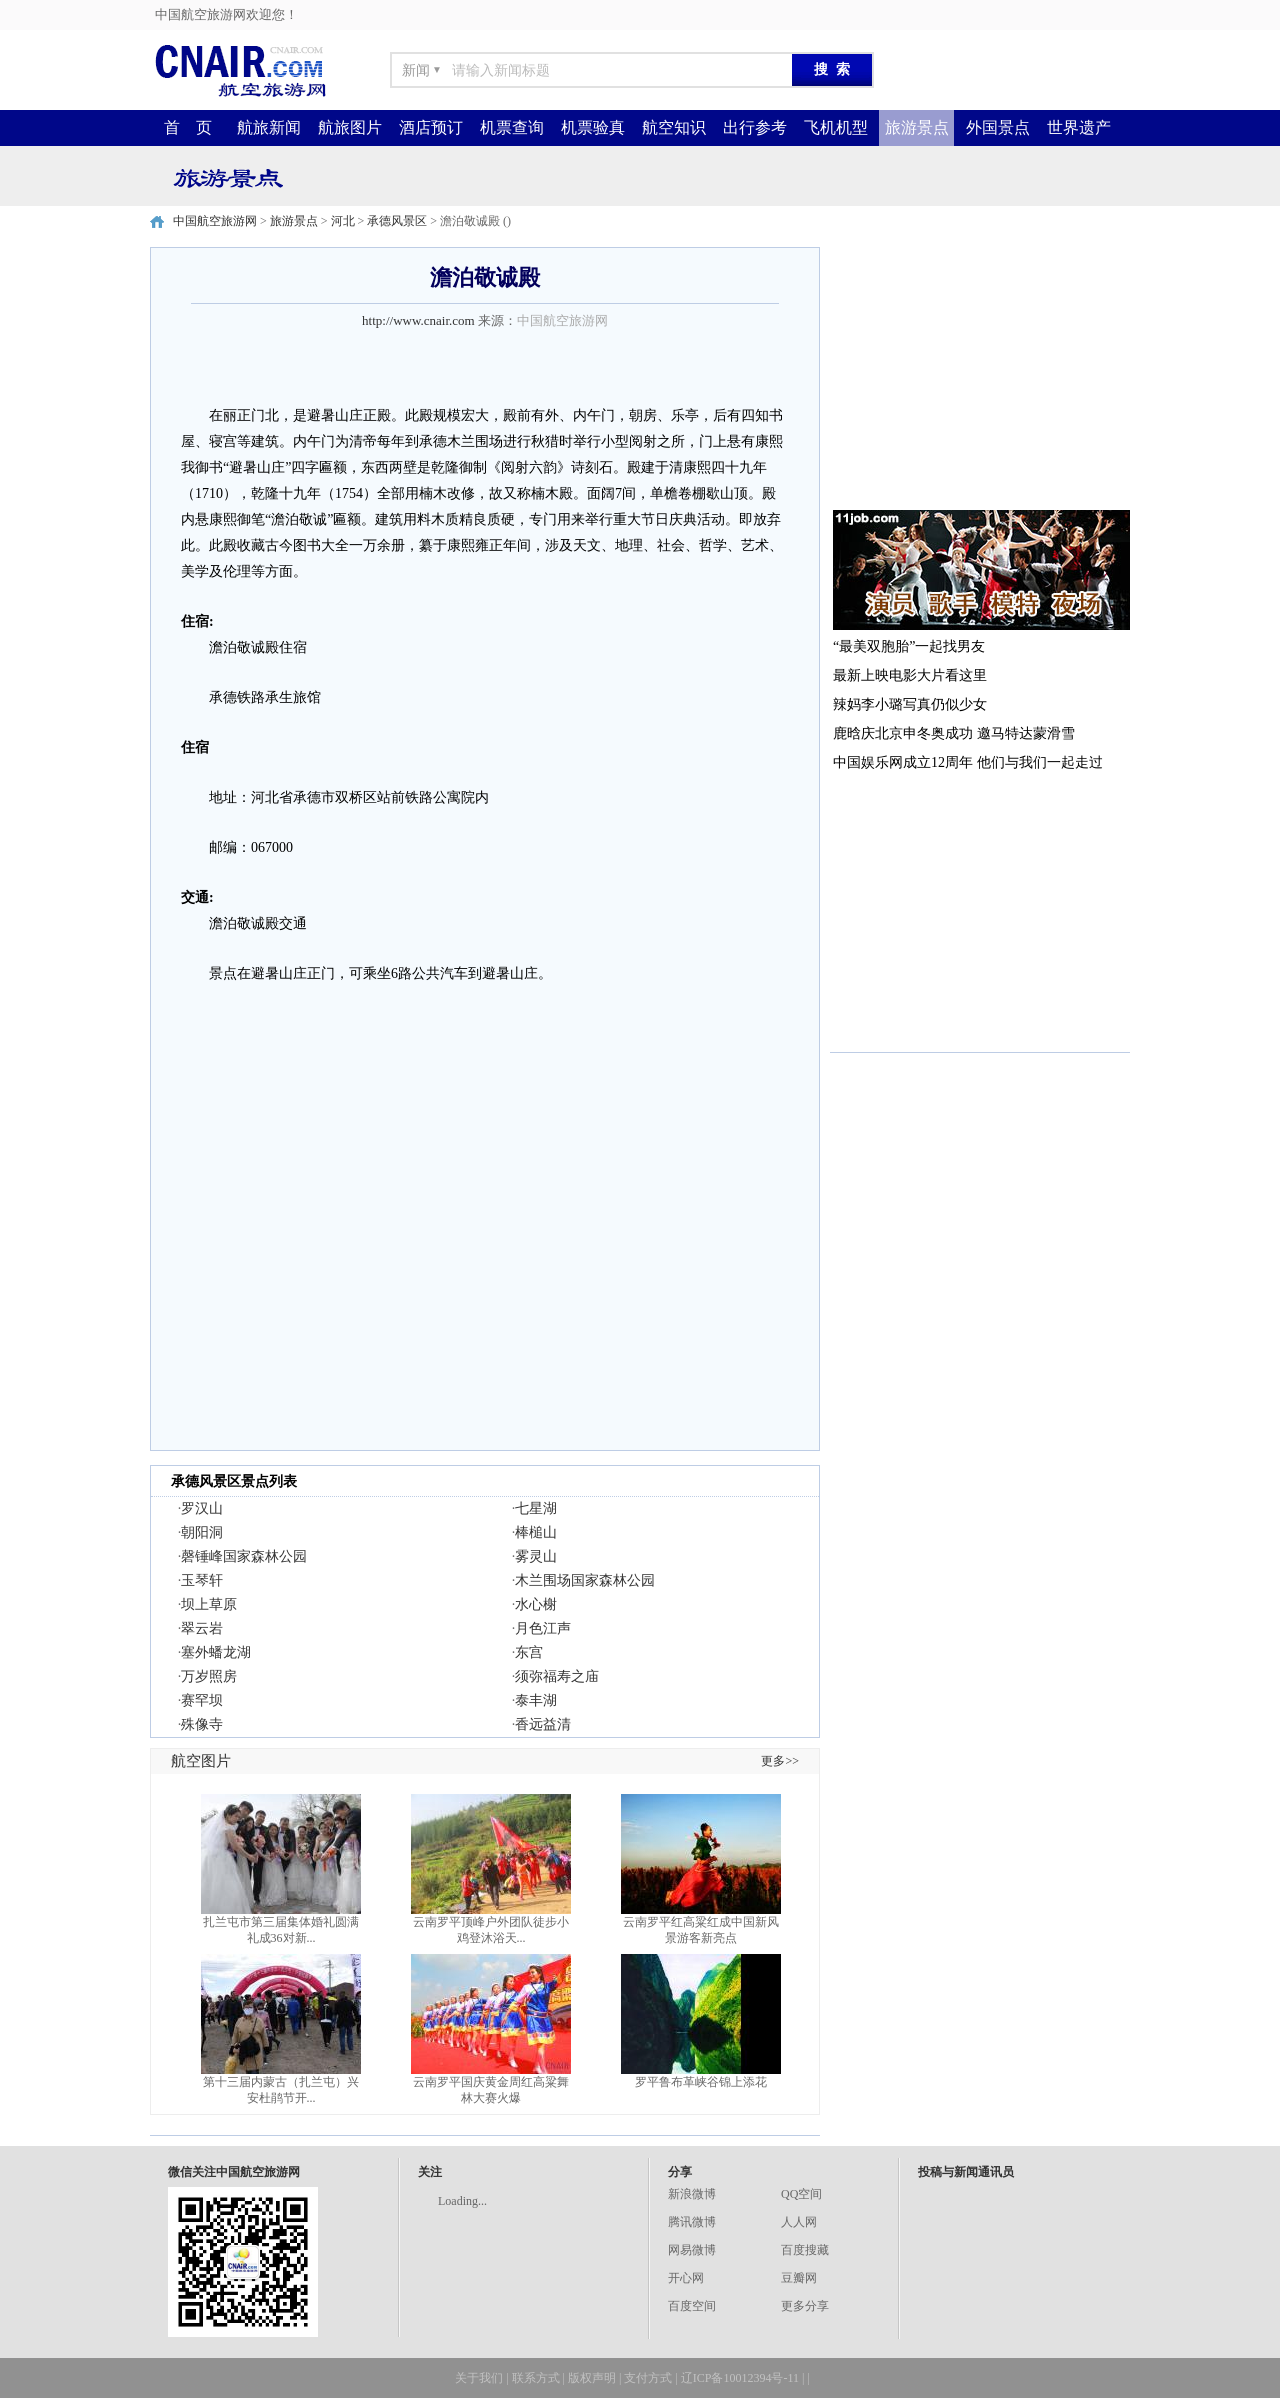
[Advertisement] (980, 372)
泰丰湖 (536, 1700)
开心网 (686, 2278)
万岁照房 (209, 1676)
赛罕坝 (202, 1700)
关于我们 (479, 2378)
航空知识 (674, 127)
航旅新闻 (269, 127)
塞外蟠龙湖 (216, 1652)
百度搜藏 (805, 2250)
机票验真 (593, 127)
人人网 (799, 2222)
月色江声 (543, 1628)
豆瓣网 (799, 2278)
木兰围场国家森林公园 (585, 1580)
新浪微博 (692, 2194)
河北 (343, 221)
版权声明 (592, 2378)
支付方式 (648, 2378)
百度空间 (692, 2306)
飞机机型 (836, 127)
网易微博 (692, 2250)
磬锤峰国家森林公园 (244, 1556)
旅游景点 (917, 127)
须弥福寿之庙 (557, 1676)
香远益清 (543, 1724)
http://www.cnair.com (418, 320)
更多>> (780, 1761)
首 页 (188, 127)
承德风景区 (397, 221)
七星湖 (536, 1508)
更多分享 (805, 2306)
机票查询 (512, 127)
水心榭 (536, 1604)
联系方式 (536, 2378)
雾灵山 (536, 1556)
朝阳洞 (202, 1532)
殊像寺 (202, 1724)
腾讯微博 (692, 2222)
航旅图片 (350, 127)
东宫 (529, 1652)
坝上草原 (209, 1604)
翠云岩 (202, 1628)
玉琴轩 (202, 1580)
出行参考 (755, 127)
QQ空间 (801, 2194)
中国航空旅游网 (215, 221)
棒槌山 (536, 1532)
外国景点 (998, 127)
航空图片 (201, 1761)
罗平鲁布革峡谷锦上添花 (701, 2082)
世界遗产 (1079, 127)
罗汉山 (202, 1508)
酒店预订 (431, 127)
